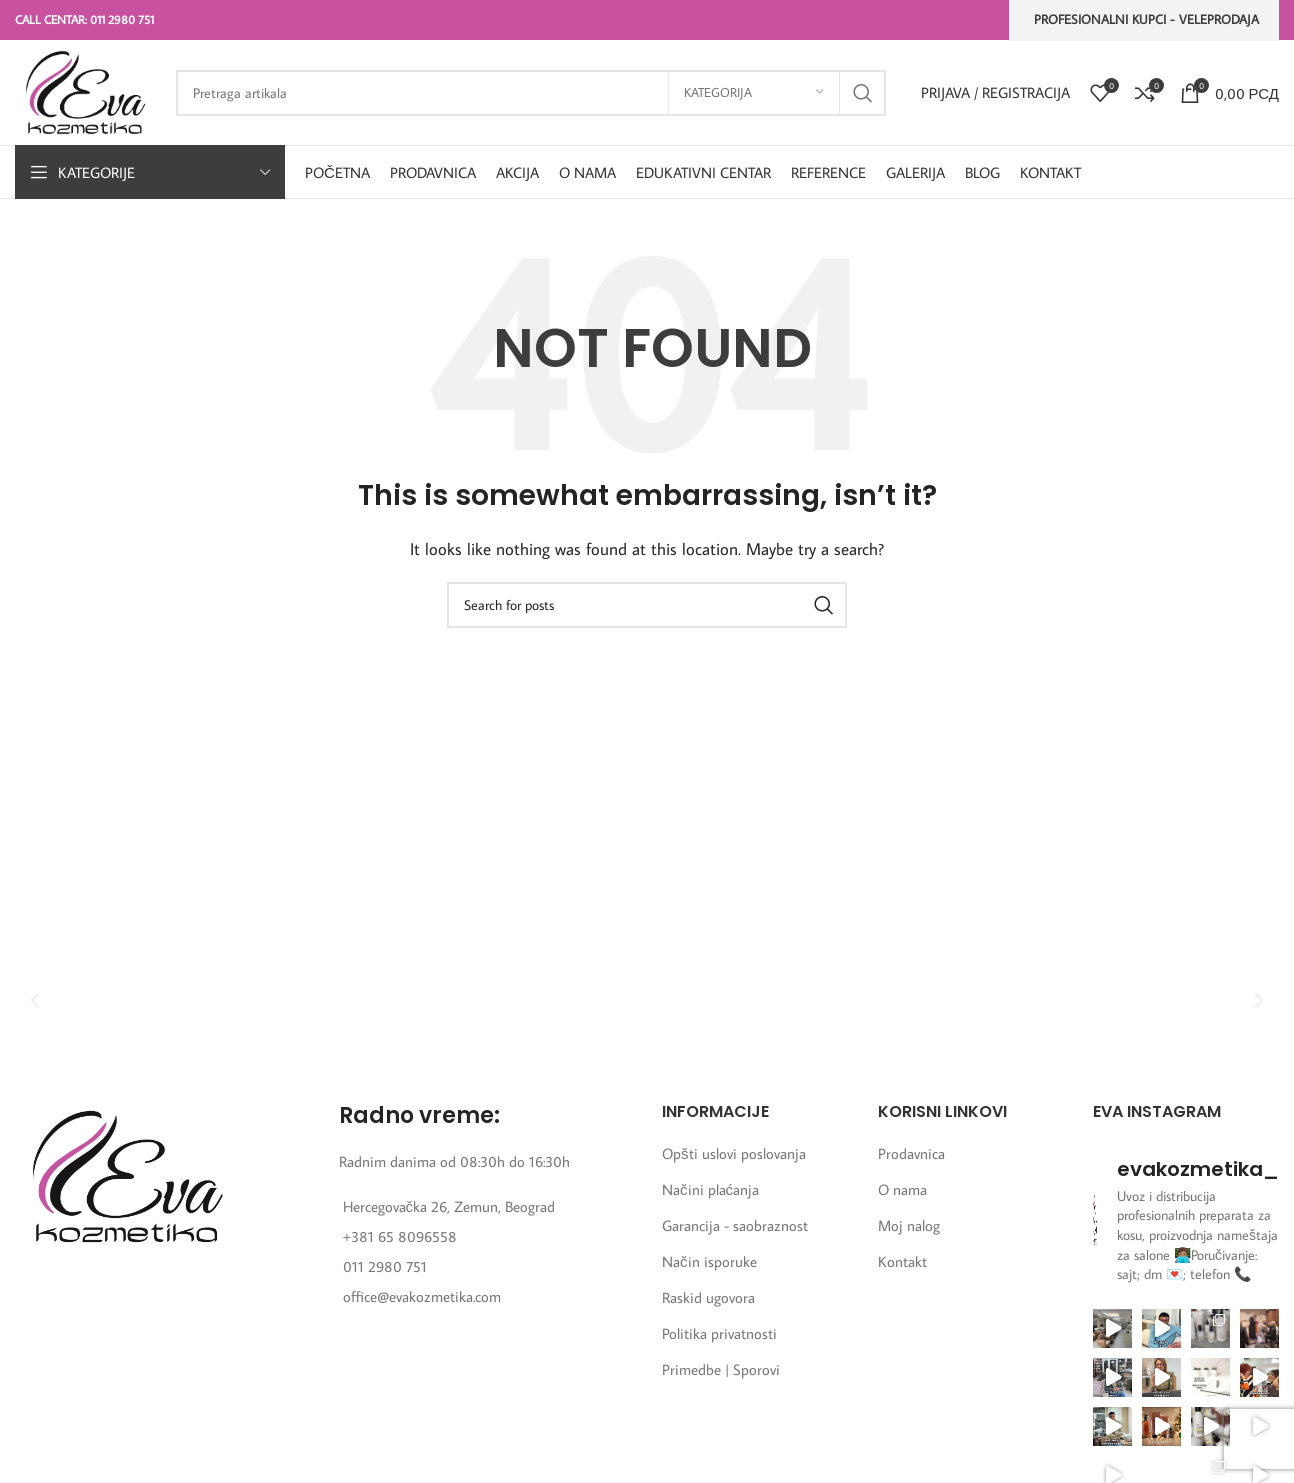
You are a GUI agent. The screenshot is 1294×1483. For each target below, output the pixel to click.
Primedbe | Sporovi (721, 1369)
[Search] (531, 93)
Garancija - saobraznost (735, 1225)
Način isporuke (709, 1261)
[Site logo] (85, 90)
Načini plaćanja (710, 1189)
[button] (35, 1001)
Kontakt (902, 1261)
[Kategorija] (754, 93)
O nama (902, 1189)
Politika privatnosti (719, 1333)
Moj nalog (909, 1225)
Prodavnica (911, 1153)
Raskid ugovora (708, 1297)
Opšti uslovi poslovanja (734, 1153)
